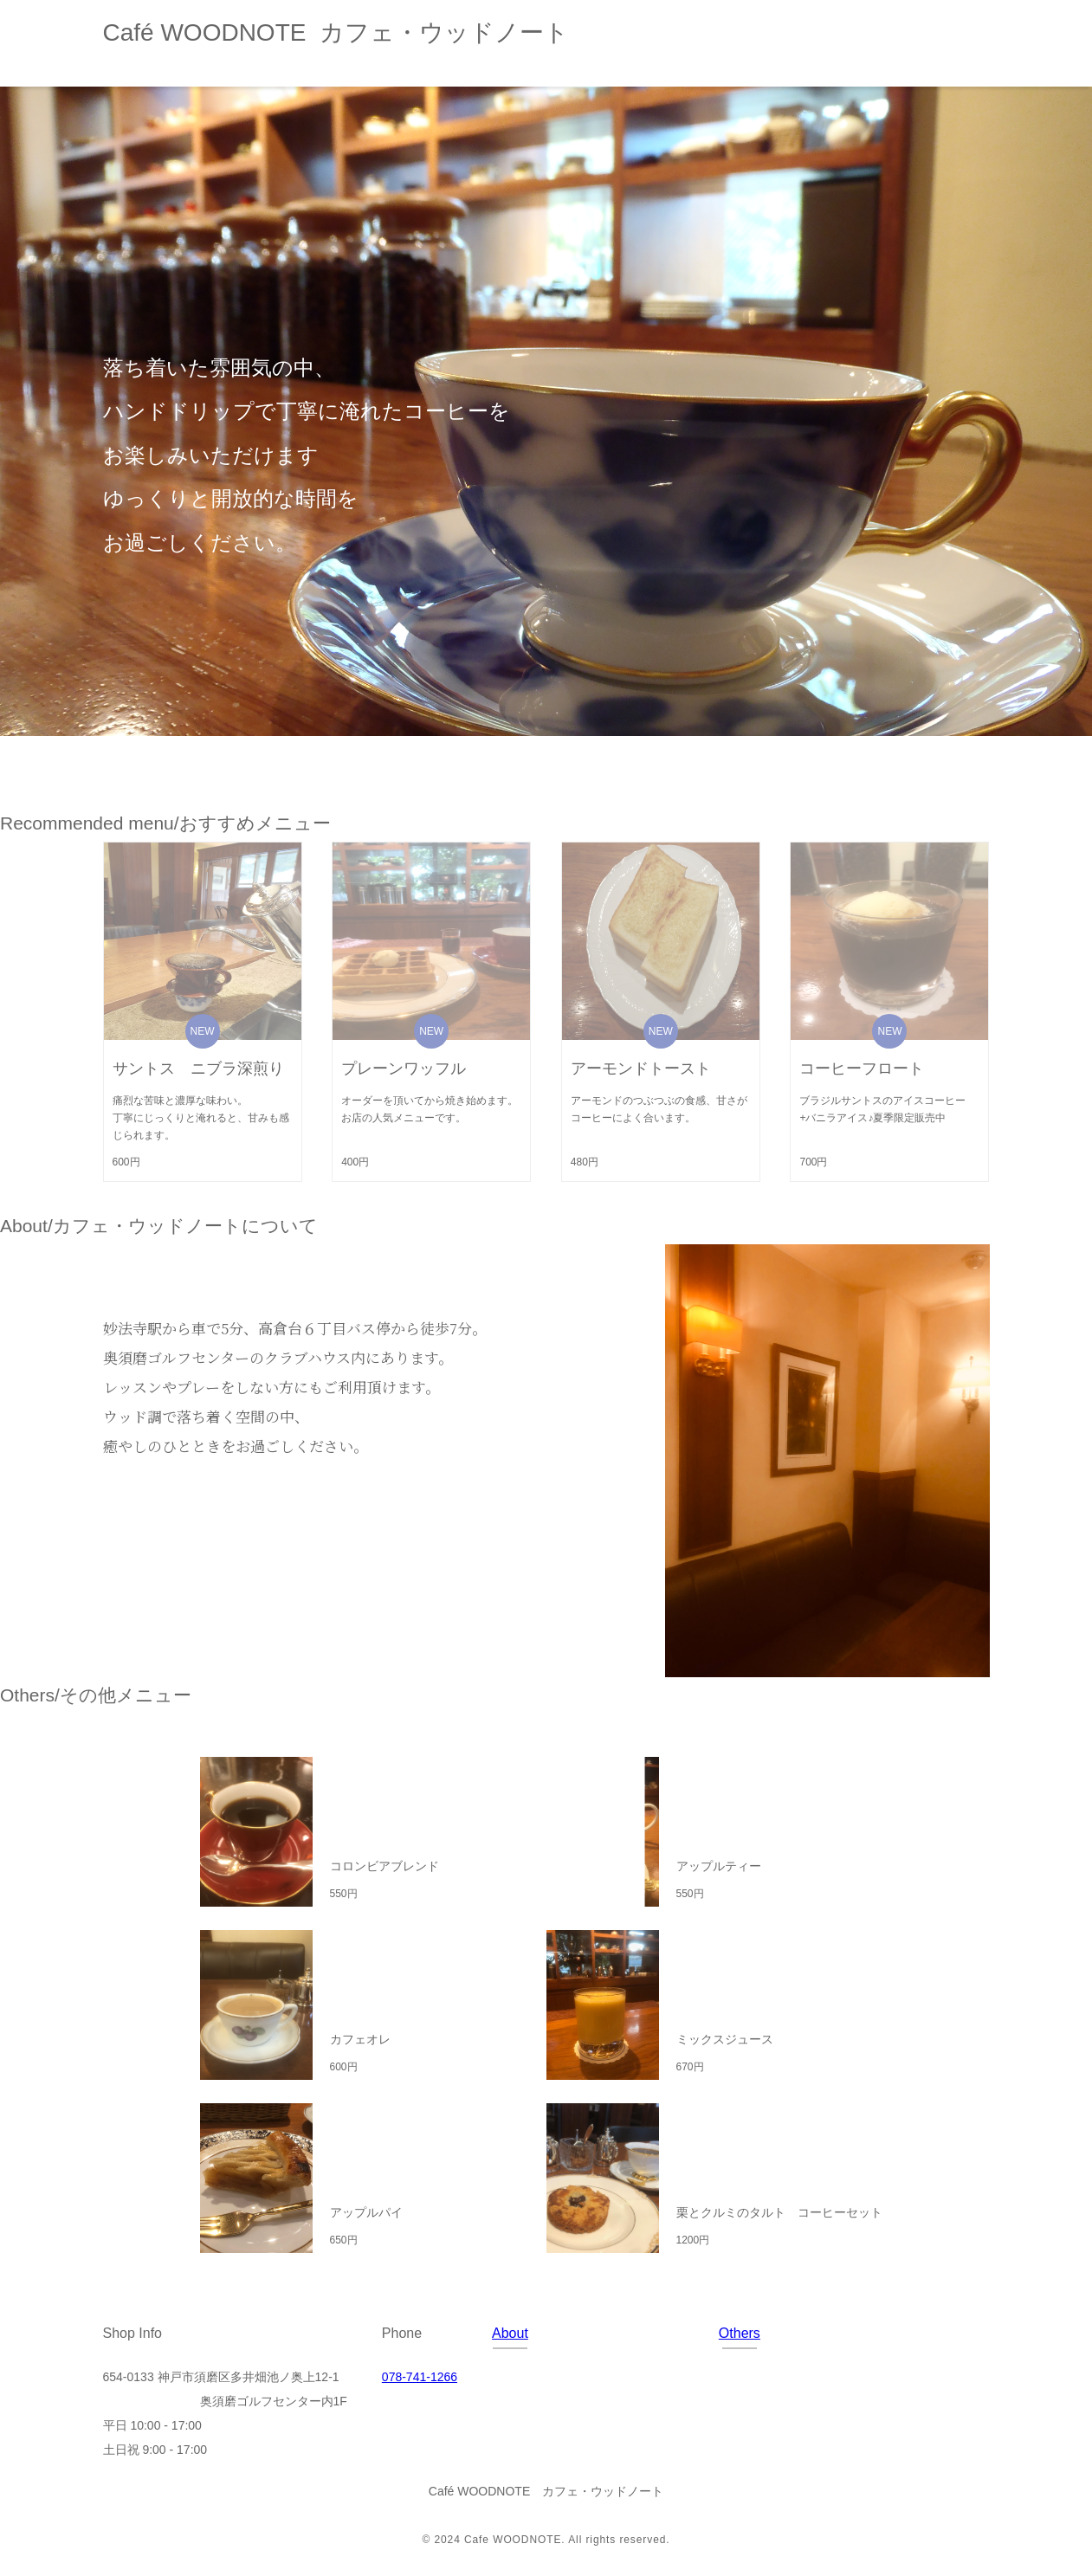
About (510, 2333)
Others (739, 2333)
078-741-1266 (419, 2377)
